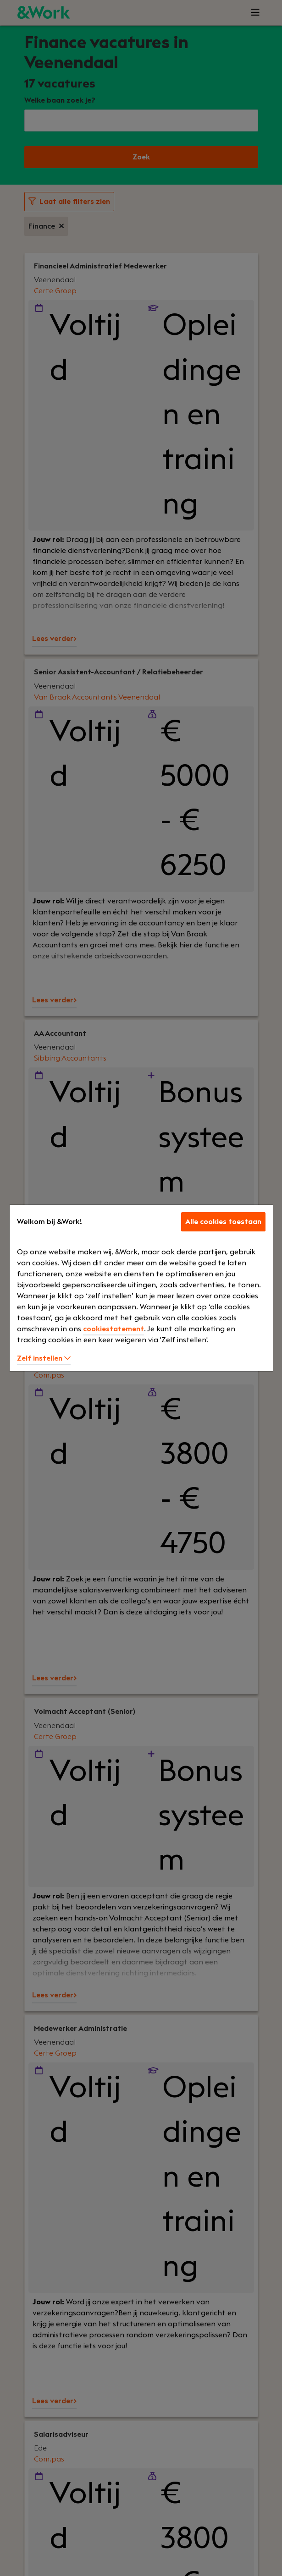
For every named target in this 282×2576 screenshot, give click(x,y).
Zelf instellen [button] (44, 1358)
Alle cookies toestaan (223, 1221)
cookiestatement (113, 1329)
